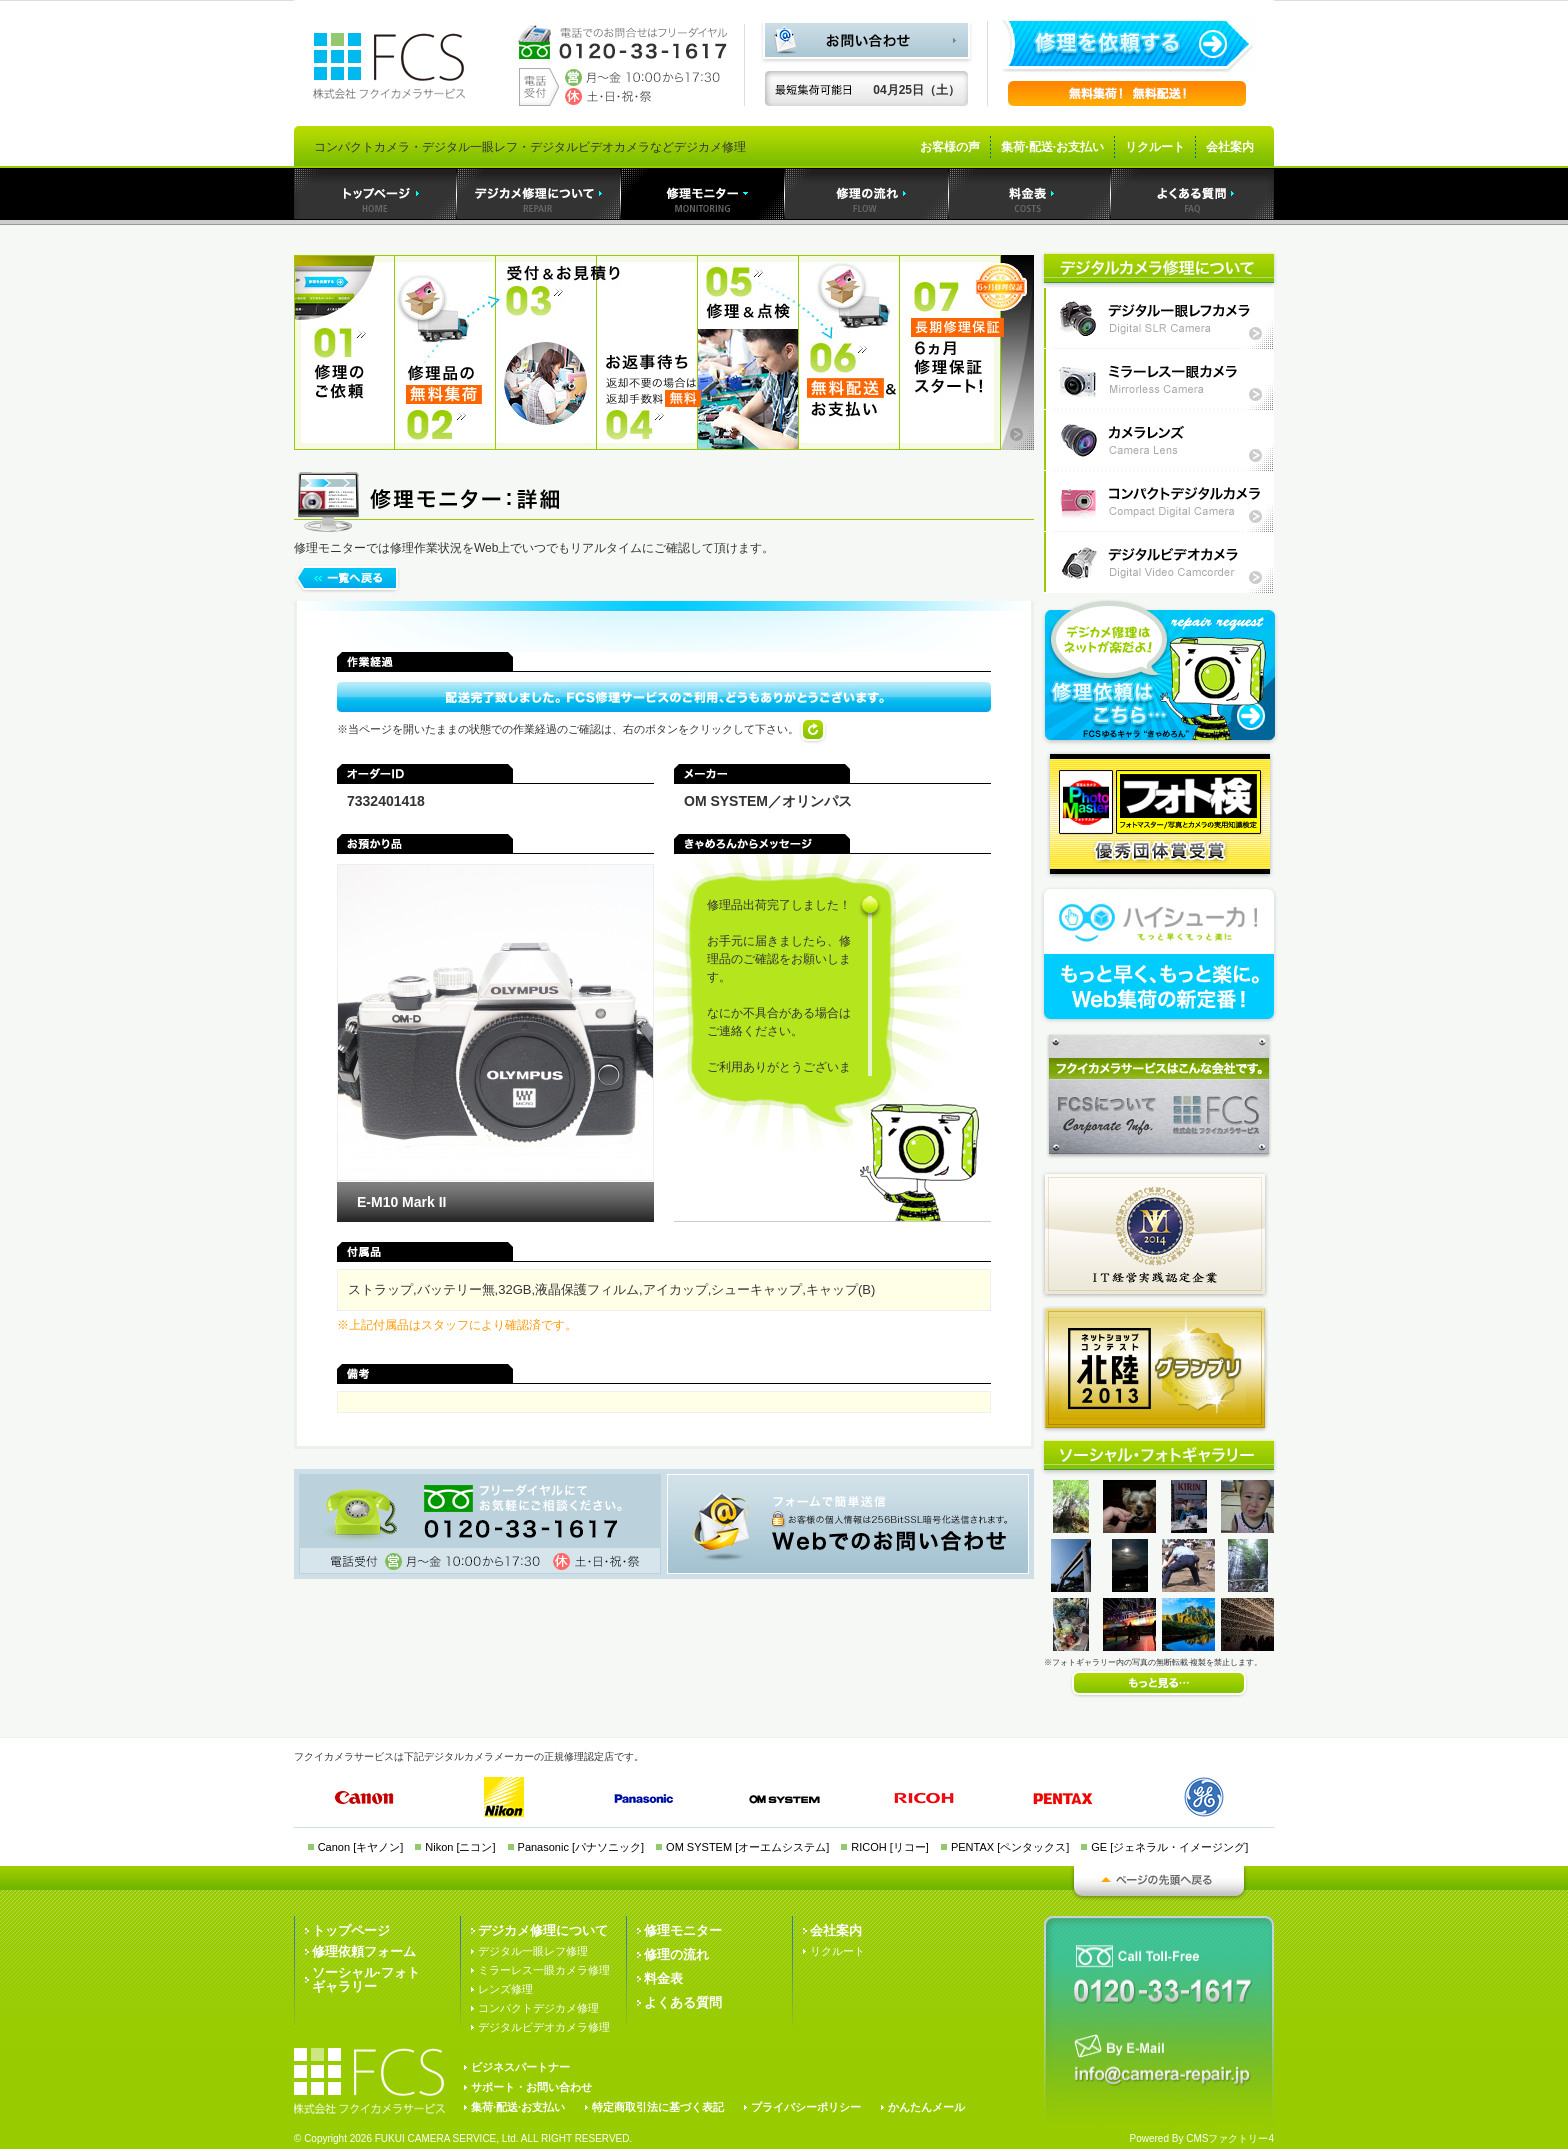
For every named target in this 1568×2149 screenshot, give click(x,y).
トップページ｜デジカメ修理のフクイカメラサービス (375, 194)
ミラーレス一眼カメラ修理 (1159, 379)
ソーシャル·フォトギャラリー (366, 1979)
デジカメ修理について (543, 1930)
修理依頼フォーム (364, 1951)
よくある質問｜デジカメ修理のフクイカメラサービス (1192, 194)
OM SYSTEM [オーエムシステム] (747, 1847)
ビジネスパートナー (520, 2067)
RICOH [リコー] (890, 1847)
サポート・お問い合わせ (531, 2087)
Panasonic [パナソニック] (581, 1847)
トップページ (351, 1930)
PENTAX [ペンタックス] (1010, 1847)
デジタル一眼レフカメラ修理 (1159, 318)
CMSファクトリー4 (1230, 2138)
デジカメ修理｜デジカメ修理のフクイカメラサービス (539, 194)
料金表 (663, 1978)
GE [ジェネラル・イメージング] (1169, 1847)
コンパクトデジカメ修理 (538, 2008)
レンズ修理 (505, 1989)
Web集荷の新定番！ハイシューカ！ (1159, 954)
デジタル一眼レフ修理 (533, 1951)
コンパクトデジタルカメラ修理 (1159, 501)
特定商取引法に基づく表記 (658, 2107)
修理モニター (683, 1930)
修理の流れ (676, 1954)
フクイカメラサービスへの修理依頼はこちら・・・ (1159, 671)
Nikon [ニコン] (460, 1847)
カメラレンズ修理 (1159, 440)
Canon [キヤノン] (361, 1847)
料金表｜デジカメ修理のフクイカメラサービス (1030, 194)
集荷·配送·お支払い (1052, 147)
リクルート (1155, 147)
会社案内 (1230, 147)
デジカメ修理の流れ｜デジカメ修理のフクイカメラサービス (867, 194)
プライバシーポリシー (806, 2107)
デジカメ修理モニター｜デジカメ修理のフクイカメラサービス (703, 194)
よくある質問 (683, 2002)
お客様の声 (950, 147)
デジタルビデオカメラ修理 (1159, 562)
